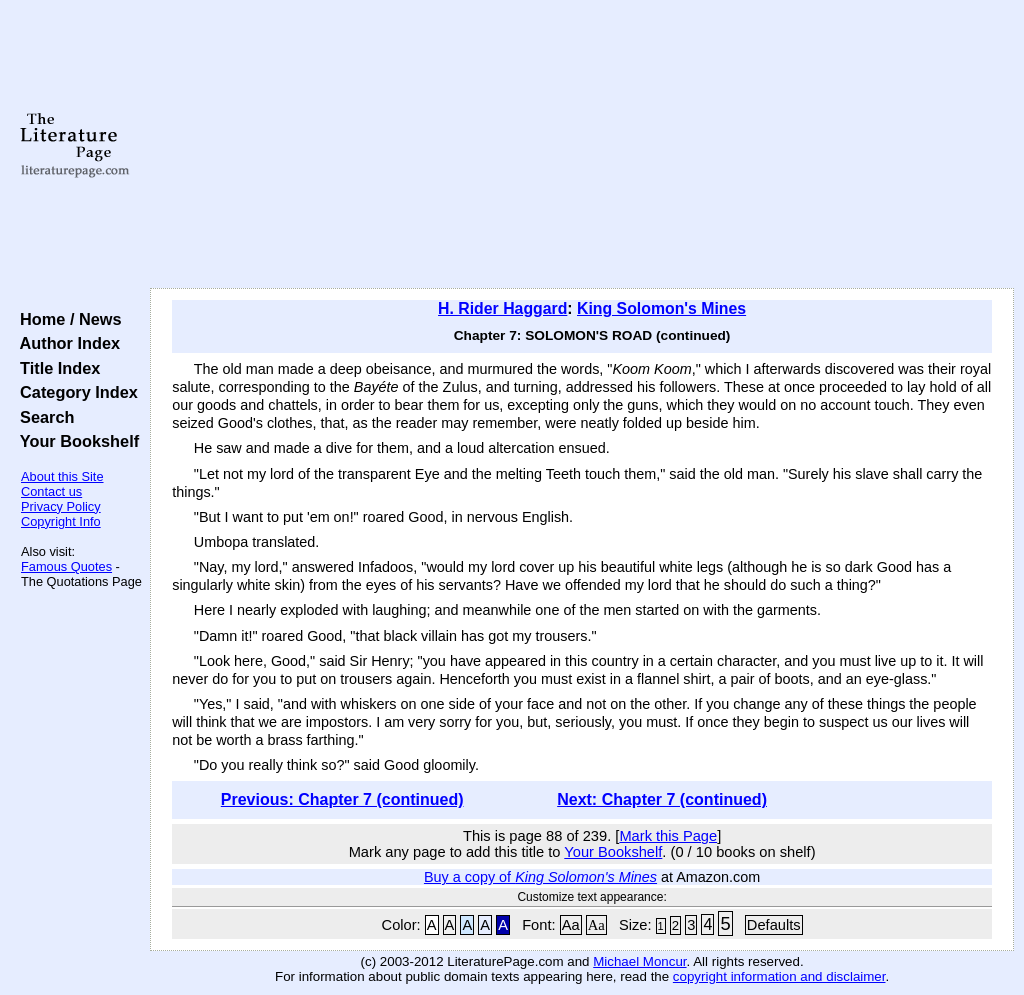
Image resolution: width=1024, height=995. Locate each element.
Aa (571, 925)
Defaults (774, 925)
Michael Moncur (639, 961)
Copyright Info (61, 521)
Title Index (55, 368)
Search (42, 417)
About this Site (62, 476)
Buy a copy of (540, 877)
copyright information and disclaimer (779, 976)
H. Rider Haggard (502, 308)
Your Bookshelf (75, 441)
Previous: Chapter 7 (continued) (342, 799)
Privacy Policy (61, 506)
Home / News (66, 319)
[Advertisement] (582, 145)
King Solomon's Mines (661, 308)
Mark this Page (668, 836)
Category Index (74, 392)
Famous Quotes (66, 566)
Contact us (51, 491)
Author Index (65, 343)
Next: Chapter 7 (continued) (662, 799)
